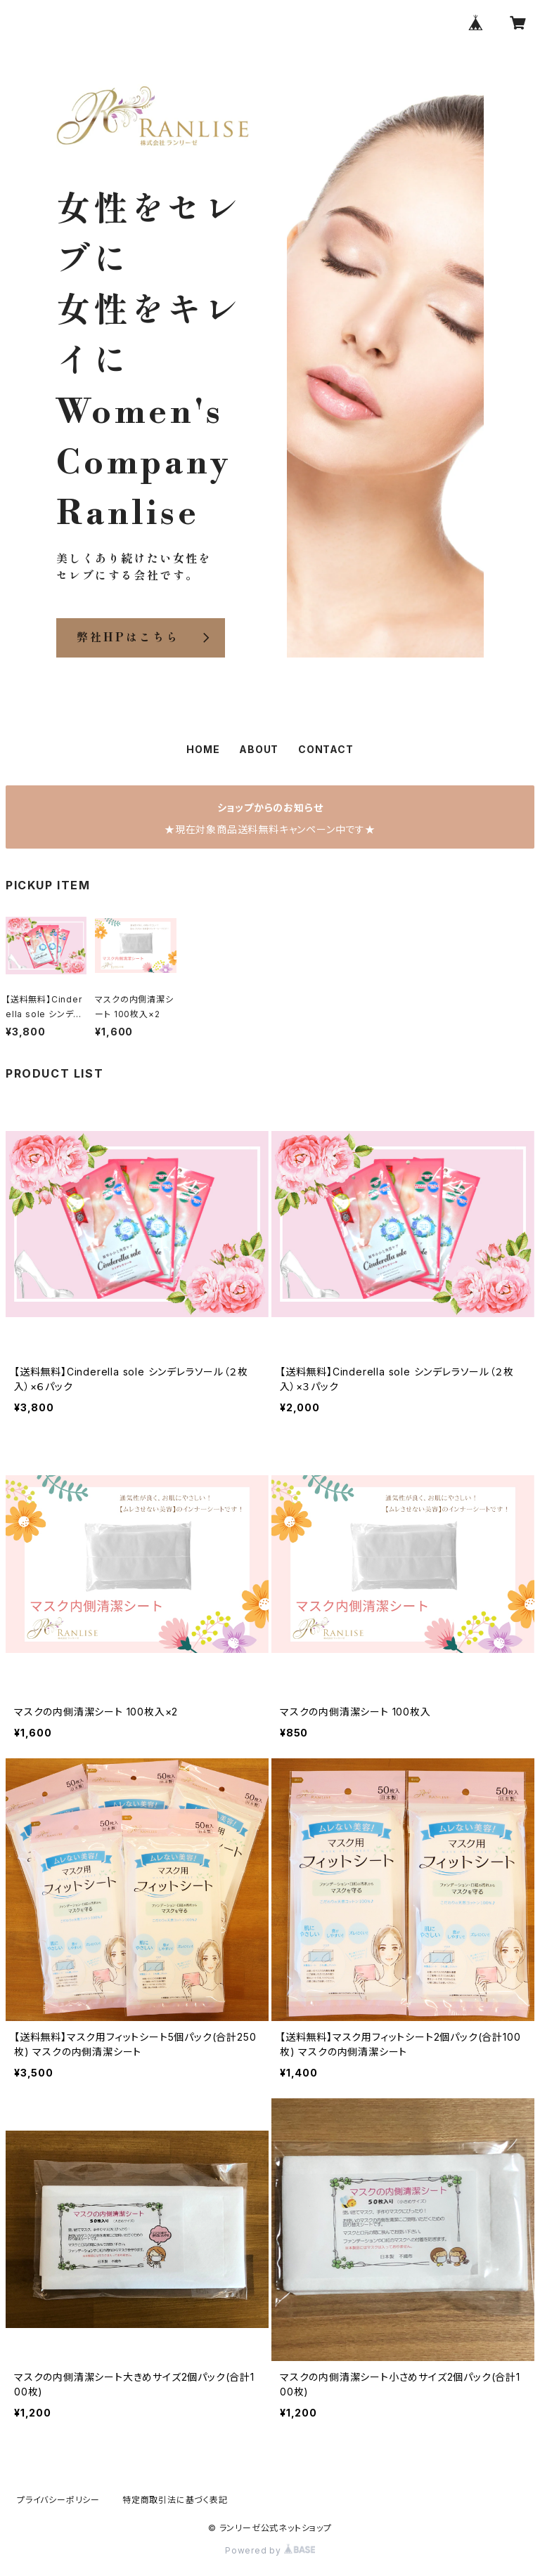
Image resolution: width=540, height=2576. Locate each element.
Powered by (270, 2550)
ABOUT (258, 749)
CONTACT (326, 749)
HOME (202, 749)
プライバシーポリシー (58, 2500)
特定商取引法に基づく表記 (175, 2500)
